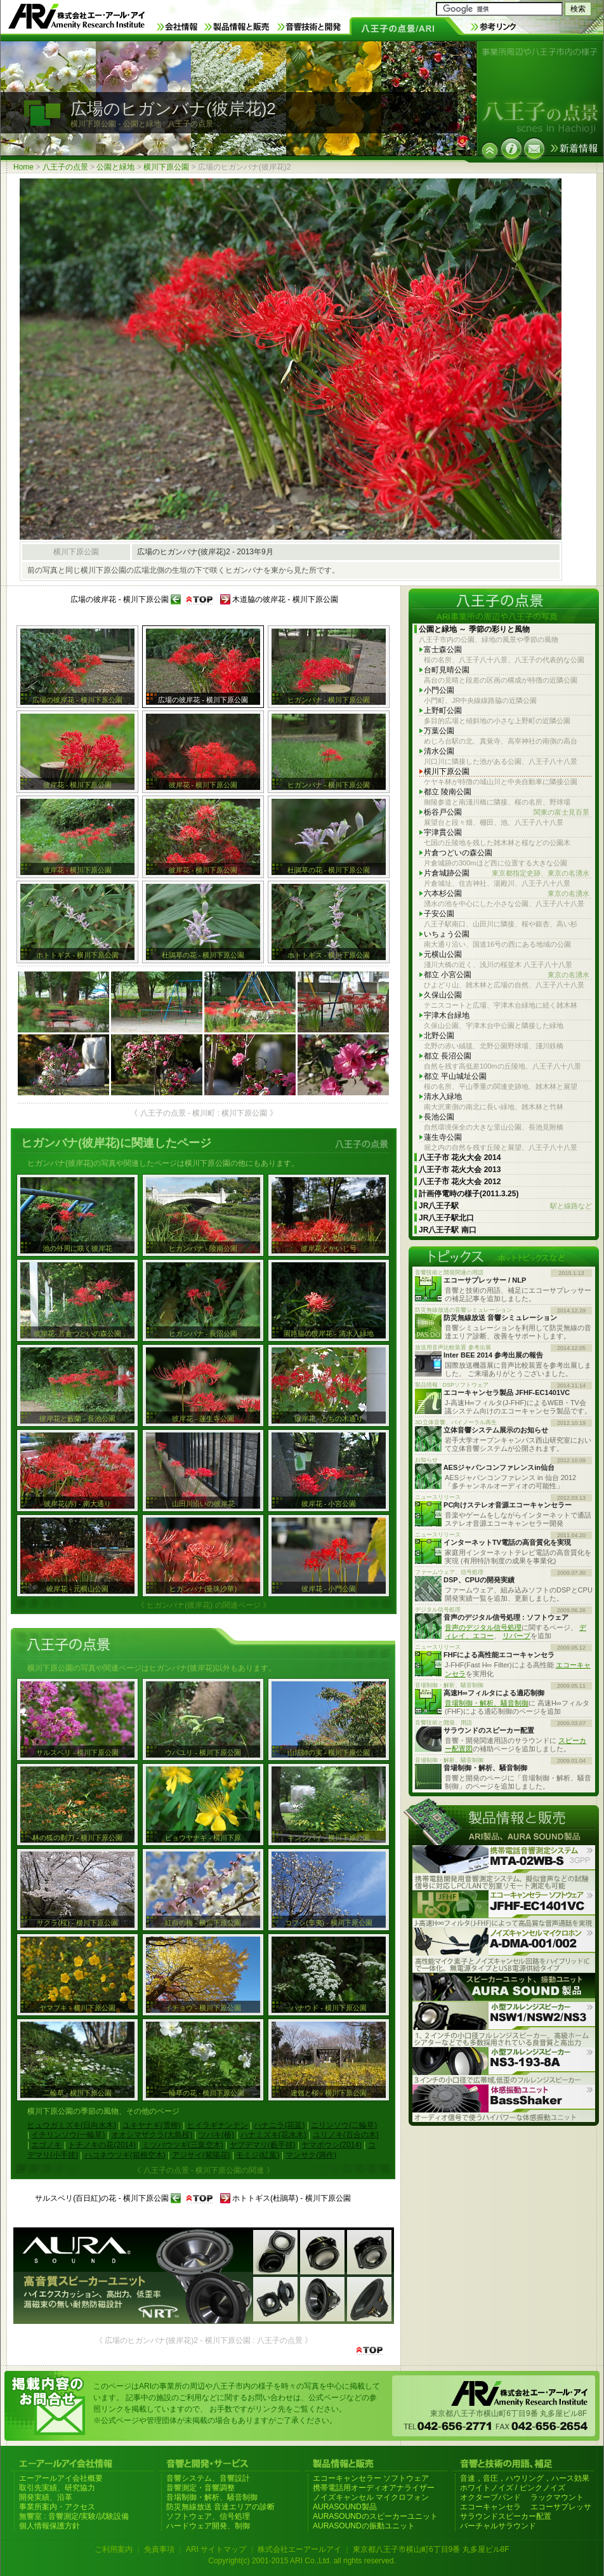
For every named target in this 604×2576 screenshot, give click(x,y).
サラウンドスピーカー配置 (505, 2516)
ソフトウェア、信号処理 (208, 2516)
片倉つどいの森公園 (458, 852)
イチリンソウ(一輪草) (68, 2134)
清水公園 (439, 751)
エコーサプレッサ (560, 2506)
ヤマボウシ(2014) (331, 2144)
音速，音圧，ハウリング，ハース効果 (524, 2478)
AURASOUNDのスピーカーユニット (375, 2516)
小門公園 (439, 690)
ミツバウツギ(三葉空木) (182, 2144)
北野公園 (439, 1035)
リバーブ (516, 1635)
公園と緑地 (115, 167)
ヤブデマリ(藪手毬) (263, 2144)
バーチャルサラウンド (498, 2525)
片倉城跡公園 (506, 873)
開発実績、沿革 (45, 2497)
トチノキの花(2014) (102, 2144)
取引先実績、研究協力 (57, 2487)
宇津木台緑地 (446, 1015)
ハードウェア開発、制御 (208, 2525)
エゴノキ (46, 2144)
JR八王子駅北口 (446, 1217)
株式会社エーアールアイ (299, 2549)
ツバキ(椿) (216, 2134)
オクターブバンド (490, 2497)
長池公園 (439, 1116)
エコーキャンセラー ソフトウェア (371, 2478)
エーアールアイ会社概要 (61, 2478)
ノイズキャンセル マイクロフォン (371, 2497)
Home (23, 167)
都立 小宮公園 (506, 975)
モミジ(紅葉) (257, 2155)
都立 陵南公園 (447, 791)
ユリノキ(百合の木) (346, 2134)
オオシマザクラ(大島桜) (151, 2134)
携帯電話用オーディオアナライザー (374, 2487)
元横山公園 (443, 954)
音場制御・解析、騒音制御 (486, 1703)
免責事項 (159, 2549)
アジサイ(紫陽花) (201, 2155)
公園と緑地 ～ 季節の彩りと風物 (474, 629)
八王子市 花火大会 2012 (460, 1181)
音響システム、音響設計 (208, 2478)
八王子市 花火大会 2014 (460, 1157)
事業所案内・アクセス (57, 2506)
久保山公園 (443, 995)
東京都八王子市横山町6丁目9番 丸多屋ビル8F (431, 2549)
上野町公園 (443, 710)
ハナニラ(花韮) (279, 2125)
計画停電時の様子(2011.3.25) (468, 1193)
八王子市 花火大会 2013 (460, 1169)
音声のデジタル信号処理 (483, 1627)
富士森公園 (443, 649)
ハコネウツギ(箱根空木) (125, 2155)
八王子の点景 (65, 167)
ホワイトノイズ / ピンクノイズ (512, 2487)
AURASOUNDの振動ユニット (364, 2525)
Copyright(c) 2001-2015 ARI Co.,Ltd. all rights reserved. (301, 2560)
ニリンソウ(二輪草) (344, 2125)
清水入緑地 (443, 1096)
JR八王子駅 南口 (447, 1229)
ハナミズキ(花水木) (273, 2134)
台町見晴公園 (446, 669)
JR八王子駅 (505, 1206)
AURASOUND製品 (345, 2506)
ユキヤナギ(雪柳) (151, 2125)
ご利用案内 (114, 2549)
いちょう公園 (446, 934)
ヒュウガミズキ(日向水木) (71, 2125)
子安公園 (439, 913)
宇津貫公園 (443, 832)
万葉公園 (439, 730)
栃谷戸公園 (506, 812)
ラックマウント (557, 2497)
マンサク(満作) (311, 2155)
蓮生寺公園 (443, 1137)
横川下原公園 (166, 167)
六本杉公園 (506, 894)
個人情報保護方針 (49, 2525)
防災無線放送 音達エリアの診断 (220, 2506)
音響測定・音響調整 (200, 2487)
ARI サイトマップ (216, 2549)
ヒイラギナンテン (217, 2125)
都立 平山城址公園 (455, 1076)
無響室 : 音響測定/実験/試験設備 (74, 2516)
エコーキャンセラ (490, 2506)
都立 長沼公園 (447, 1055)
